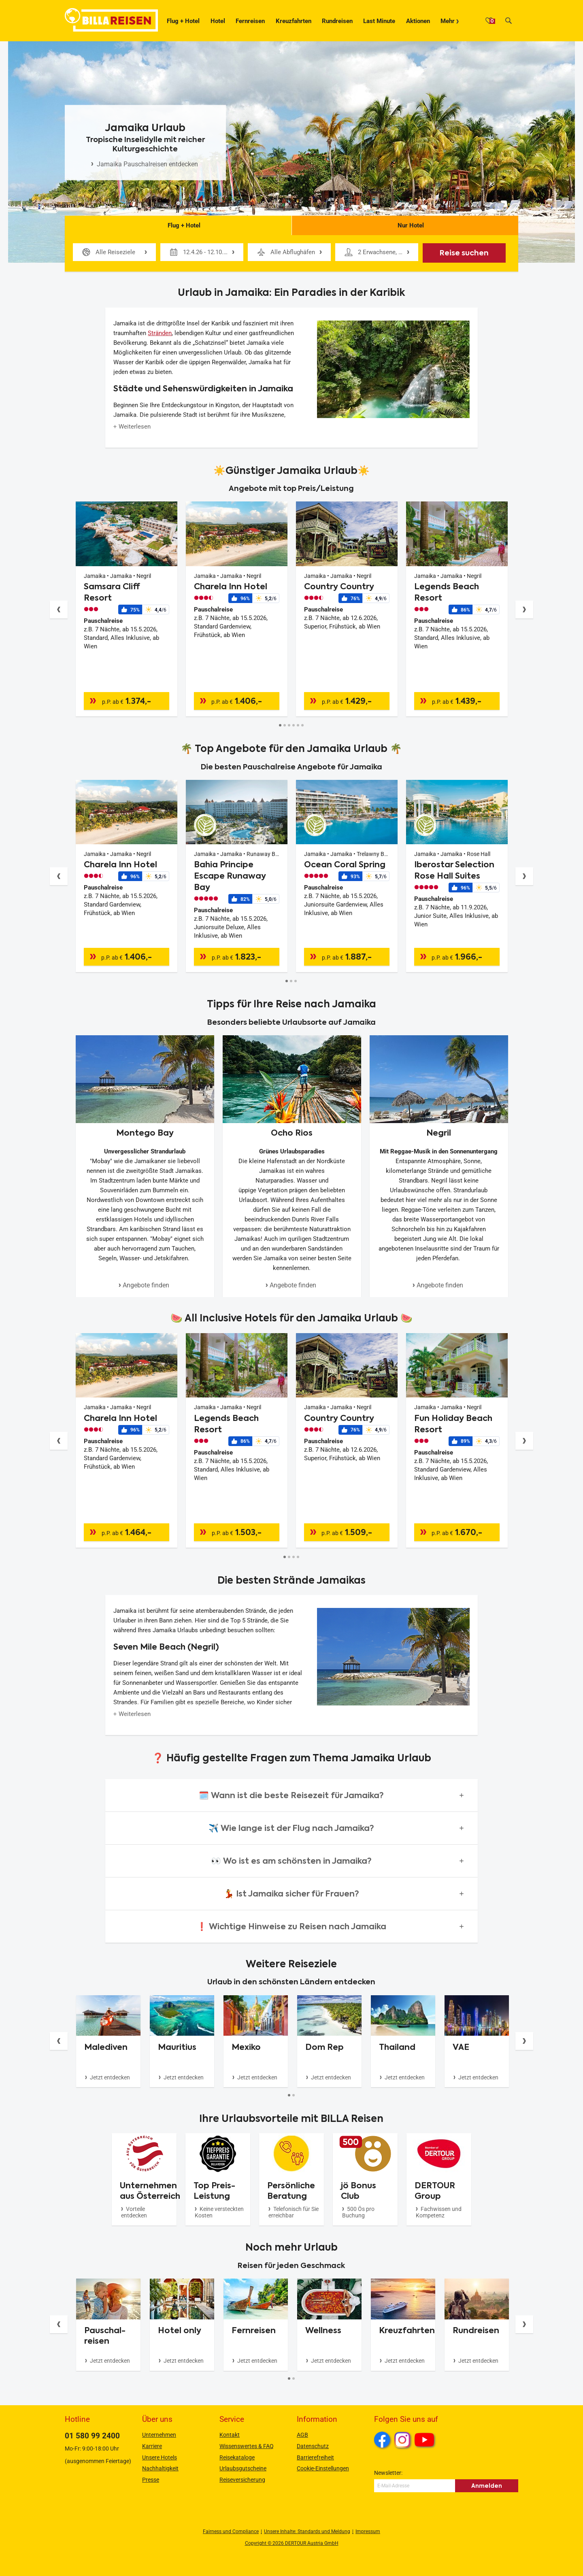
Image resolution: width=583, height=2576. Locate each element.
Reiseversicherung (242, 2479)
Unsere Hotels (159, 2457)
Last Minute (379, 21)
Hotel (218, 21)
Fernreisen (250, 21)
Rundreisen (337, 21)
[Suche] (508, 20)
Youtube (426, 2441)
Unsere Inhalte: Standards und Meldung (307, 2531)
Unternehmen (159, 2435)
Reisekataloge (237, 2457)
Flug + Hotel (183, 21)
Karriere (152, 2446)
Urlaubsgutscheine (242, 2468)
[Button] (59, 609)
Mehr (447, 21)
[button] (291, 1795)
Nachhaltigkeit (160, 2468)
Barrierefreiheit (315, 2457)
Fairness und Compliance (231, 2531)
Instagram (402, 2440)
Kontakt (229, 2435)
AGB (302, 2435)
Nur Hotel (405, 223)
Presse (150, 2479)
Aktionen (418, 21)
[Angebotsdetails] (126, 579)
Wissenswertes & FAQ (246, 2446)
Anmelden (486, 2486)
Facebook (382, 2440)
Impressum (367, 2531)
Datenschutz (313, 2446)
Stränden (160, 333)
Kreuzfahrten (293, 21)
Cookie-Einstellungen (323, 2468)
